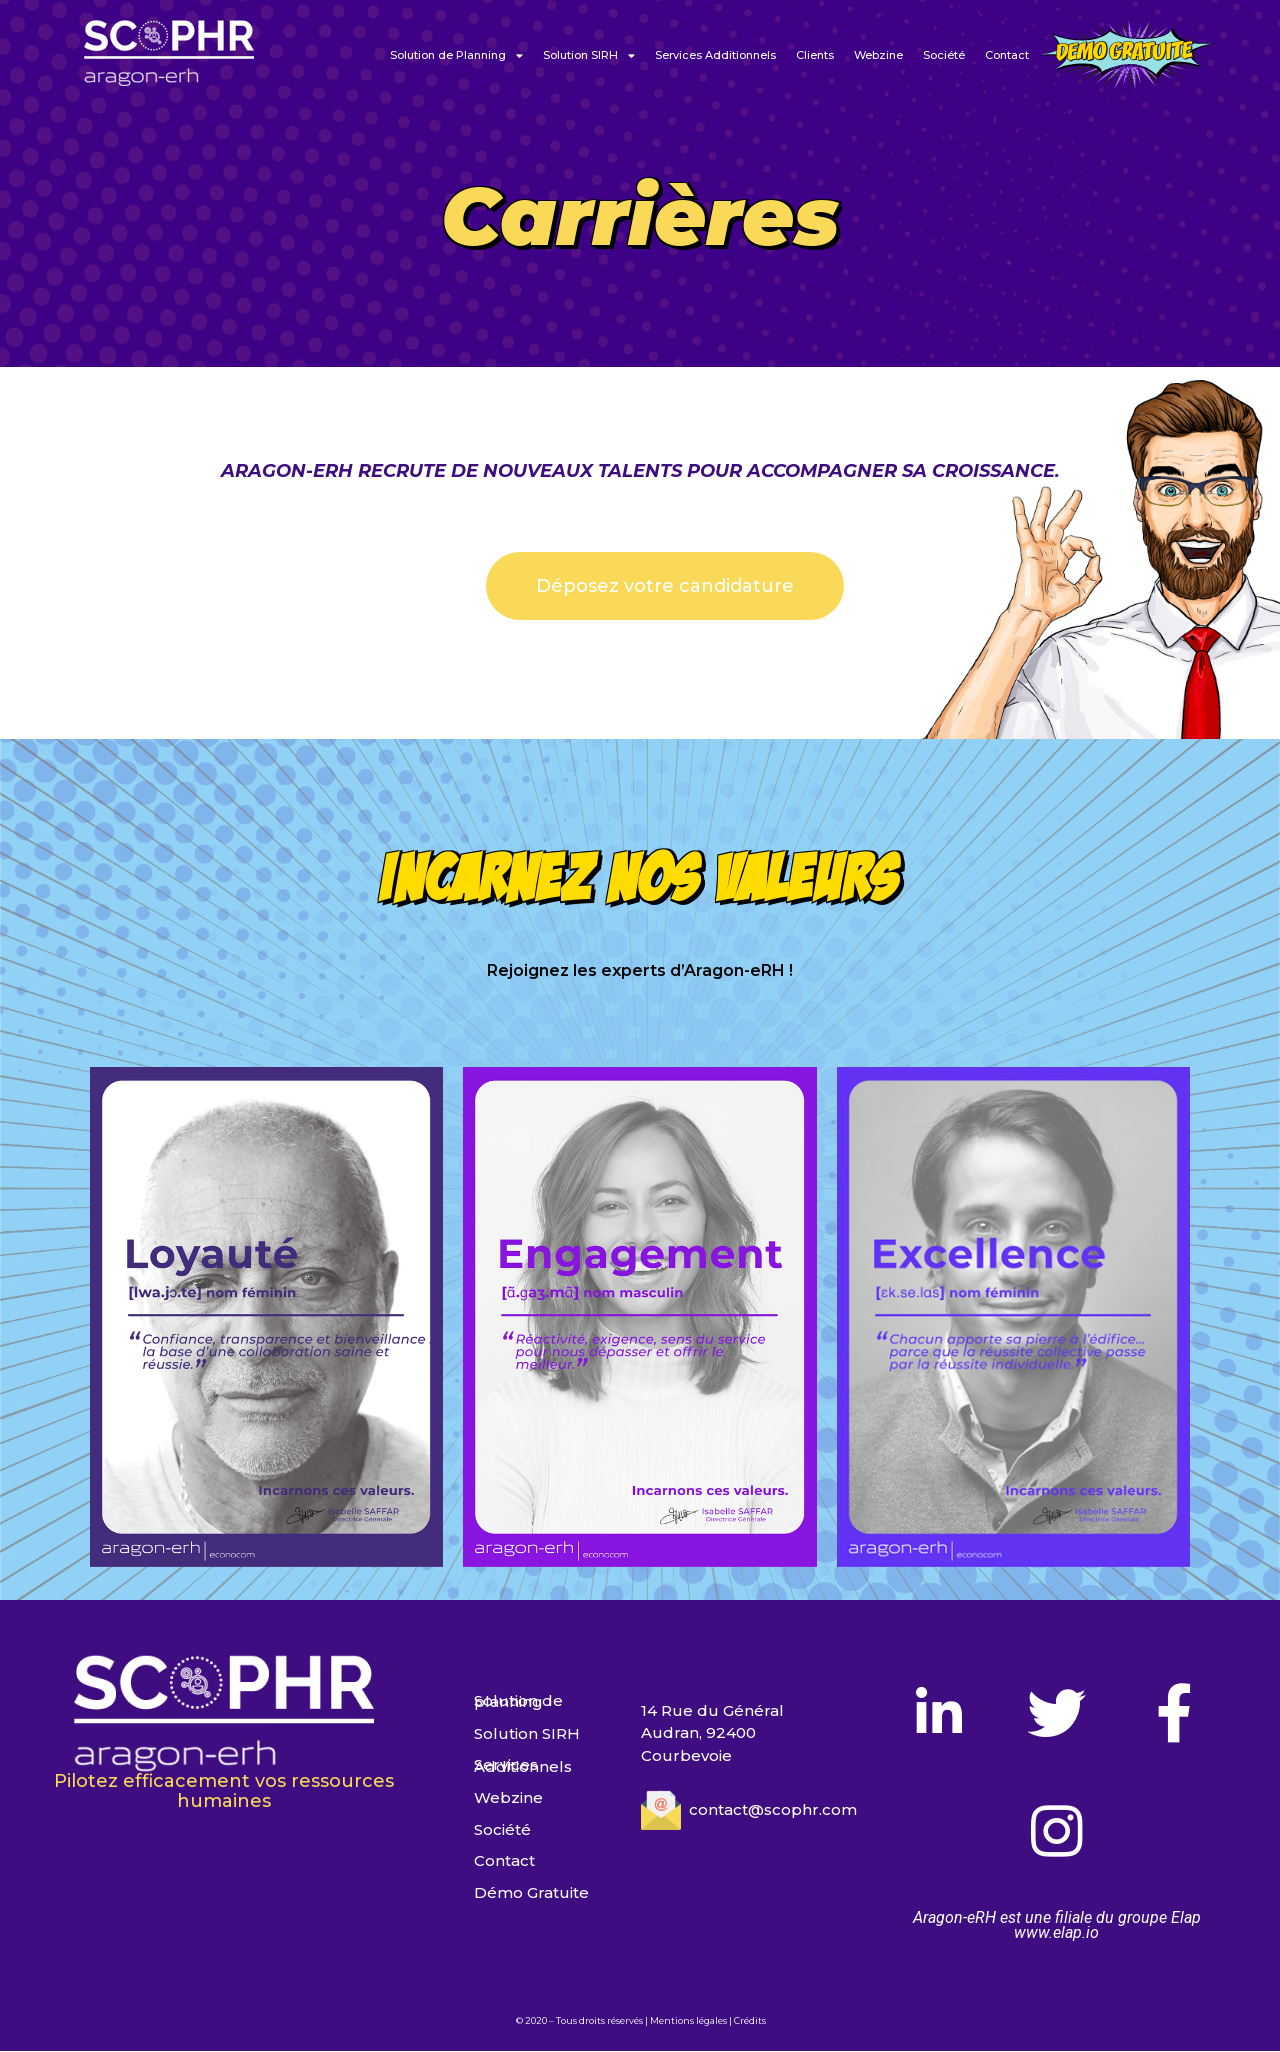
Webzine (878, 55)
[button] (665, 586)
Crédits (750, 2021)
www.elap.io (1056, 1933)
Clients (815, 55)
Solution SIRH (589, 55)
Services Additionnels (715, 55)
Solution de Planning (456, 55)
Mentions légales (688, 2021)
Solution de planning (518, 1701)
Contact (1007, 55)
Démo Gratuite (531, 1893)
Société (944, 55)
